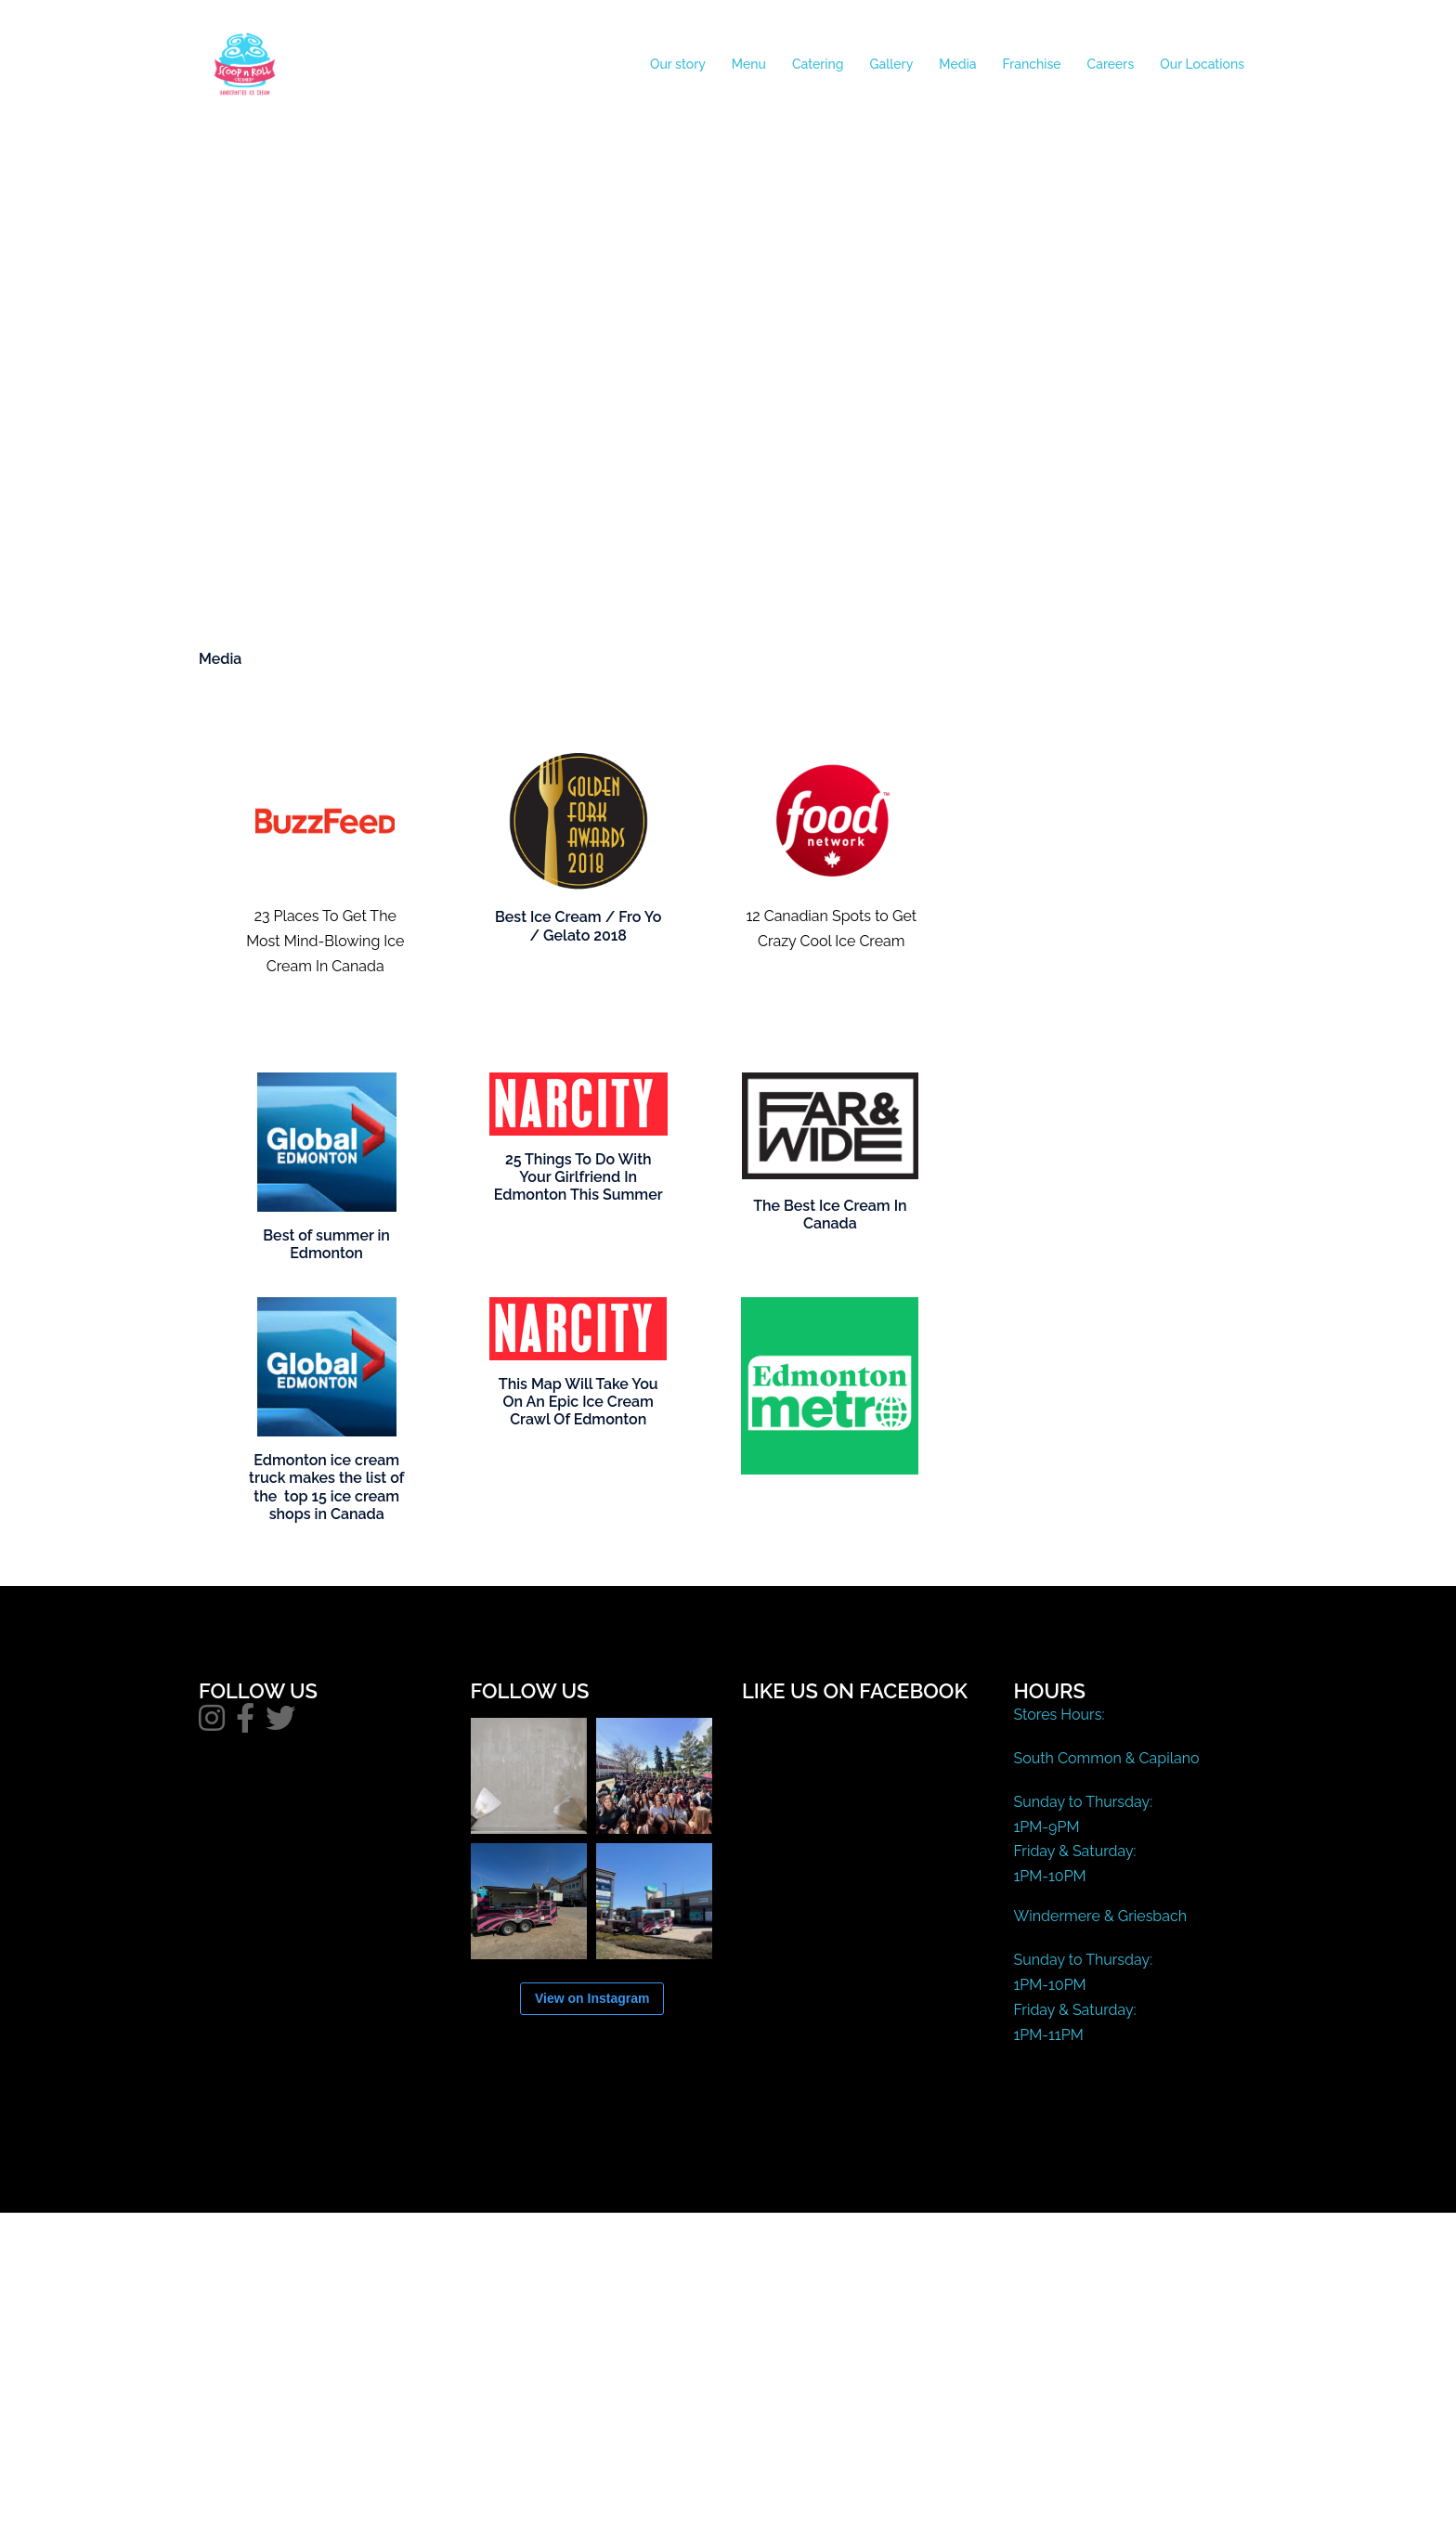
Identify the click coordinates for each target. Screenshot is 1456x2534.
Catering (818, 64)
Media (957, 64)
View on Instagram (592, 1998)
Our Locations (1202, 64)
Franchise (1032, 64)
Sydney (582, 2181)
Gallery (892, 64)
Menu (749, 64)
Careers (1111, 64)
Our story (678, 64)
